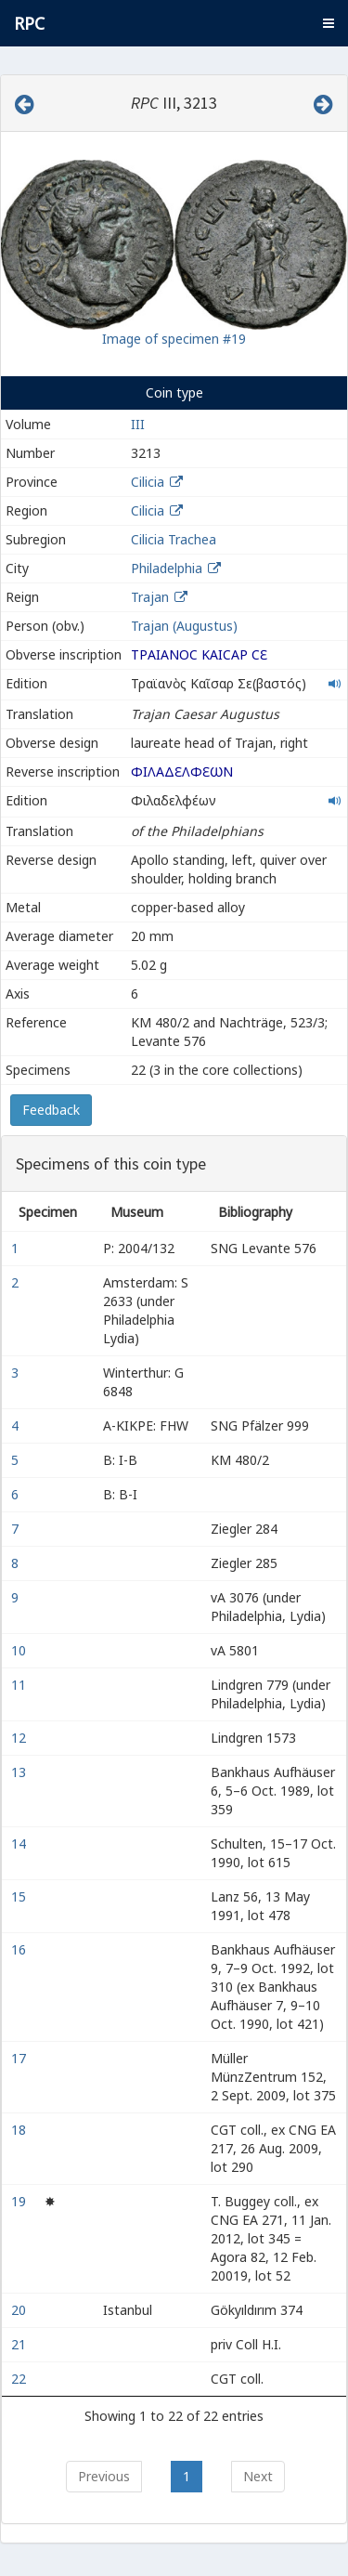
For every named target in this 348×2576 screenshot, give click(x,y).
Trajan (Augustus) (184, 625)
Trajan (150, 597)
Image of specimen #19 (174, 338)
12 (20, 1737)
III (138, 424)
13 (20, 1772)
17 (20, 2058)
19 (20, 2201)
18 (20, 2129)
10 (20, 1650)
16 (20, 1949)
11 (20, 1684)
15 (20, 1896)
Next (258, 2476)
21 (20, 2344)
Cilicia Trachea (173, 539)
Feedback (51, 1109)
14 (20, 1843)
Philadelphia (166, 568)
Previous (104, 2476)
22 (20, 2378)
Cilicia (147, 481)
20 (20, 2310)
